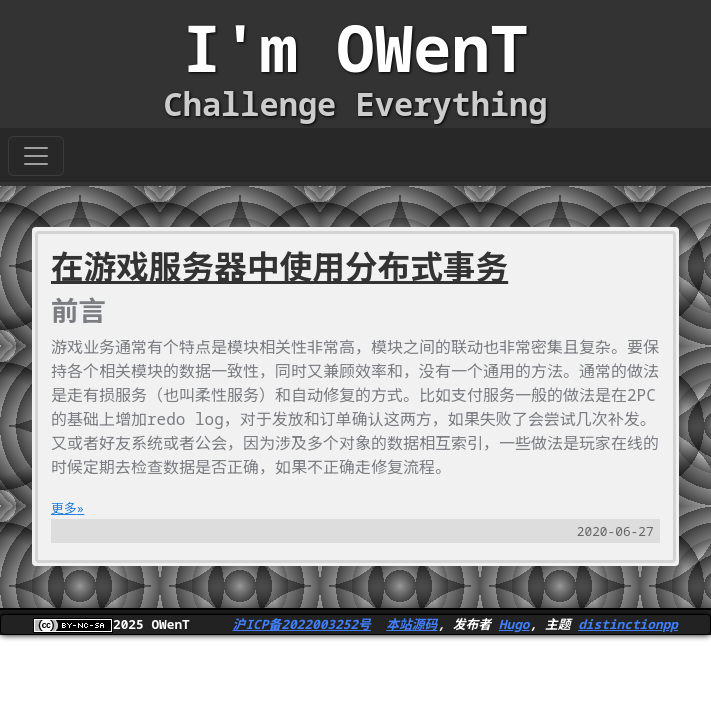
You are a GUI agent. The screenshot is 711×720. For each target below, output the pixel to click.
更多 (64, 508)
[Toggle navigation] (36, 156)
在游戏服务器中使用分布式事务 (279, 266)
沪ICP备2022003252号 (302, 624)
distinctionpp (628, 624)
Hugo (514, 624)
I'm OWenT (356, 47)
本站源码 (411, 624)
